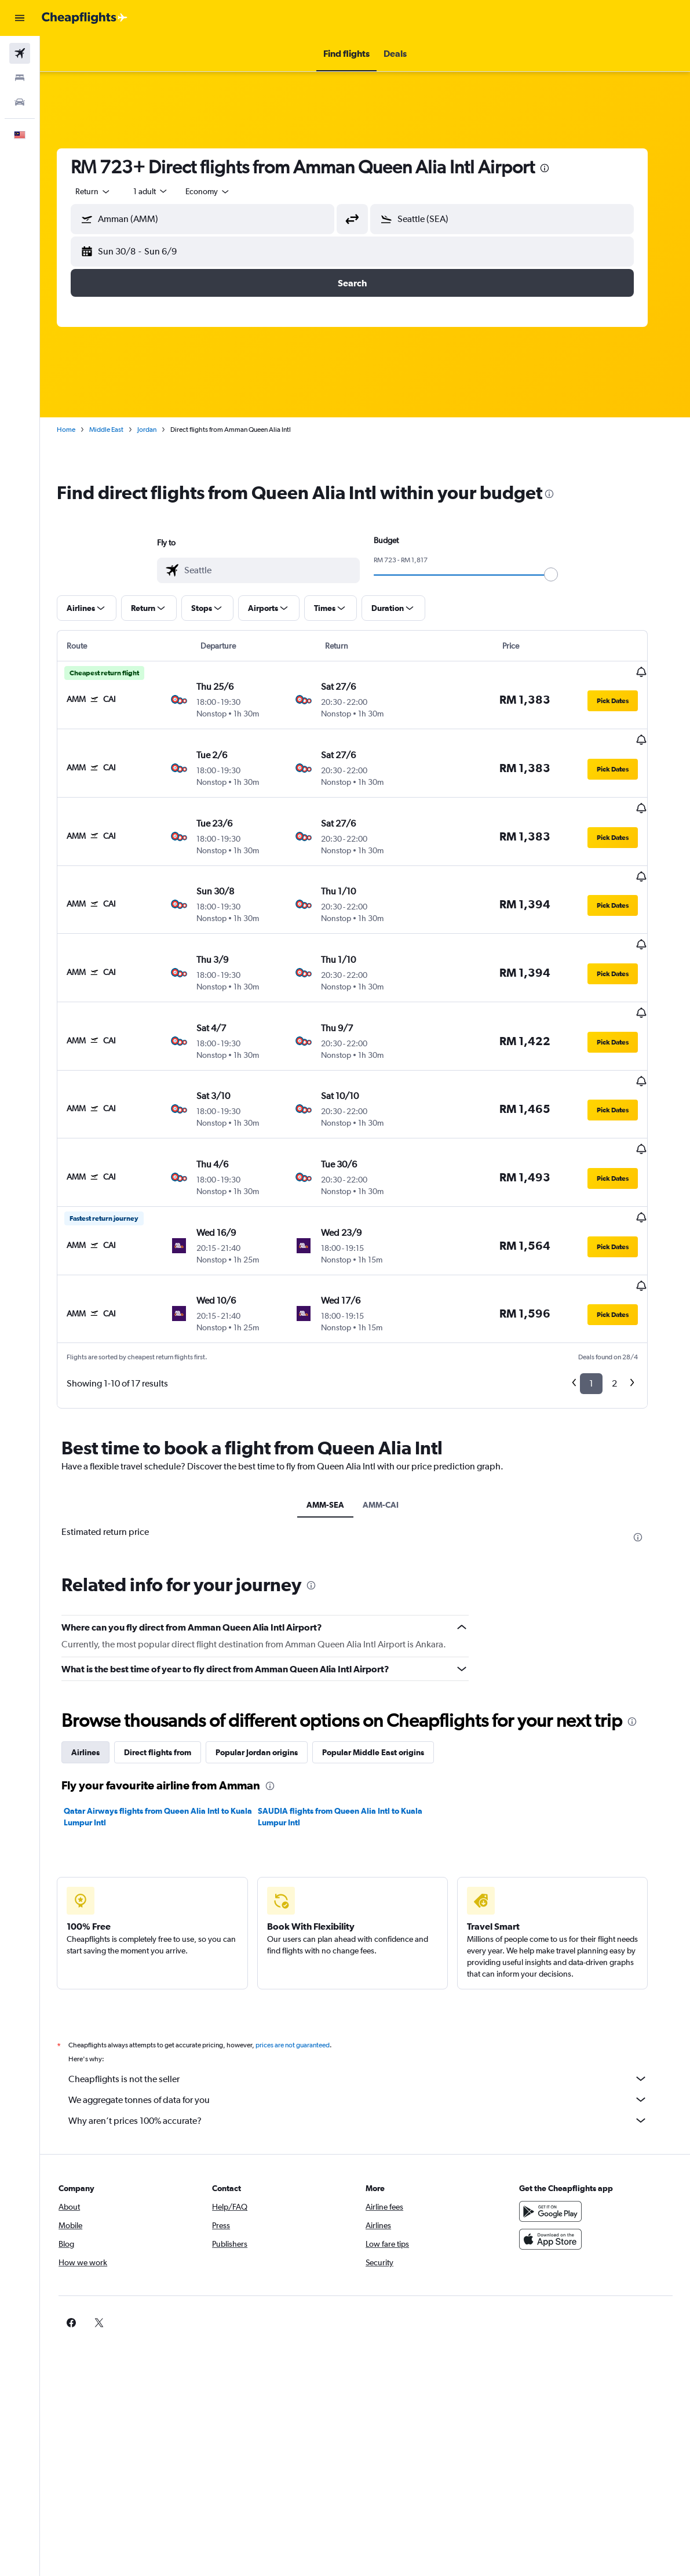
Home (79, 429)
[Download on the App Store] (560, 2161)
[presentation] (557, 168)
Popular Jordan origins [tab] (269, 1674)
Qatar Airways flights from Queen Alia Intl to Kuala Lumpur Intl (170, 1739)
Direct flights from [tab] (170, 1674)
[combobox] (220, 191)
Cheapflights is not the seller (370, 2001)
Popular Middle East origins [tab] (386, 1674)
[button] (19, 18)
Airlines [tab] (98, 1674)
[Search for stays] (20, 77)
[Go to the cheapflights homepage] (84, 18)
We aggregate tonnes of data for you (370, 2022)
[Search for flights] (20, 53)
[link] (541, 2245)
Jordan (159, 429)
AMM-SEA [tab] (338, 1426)
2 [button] (627, 1305)
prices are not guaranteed (305, 1967)
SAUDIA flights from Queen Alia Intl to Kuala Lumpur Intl (353, 1739)
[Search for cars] (20, 102)
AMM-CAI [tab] (393, 1426)
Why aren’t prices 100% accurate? (370, 2043)
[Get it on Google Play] (560, 2133)
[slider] (564, 574)
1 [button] (604, 1305)
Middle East (119, 429)
